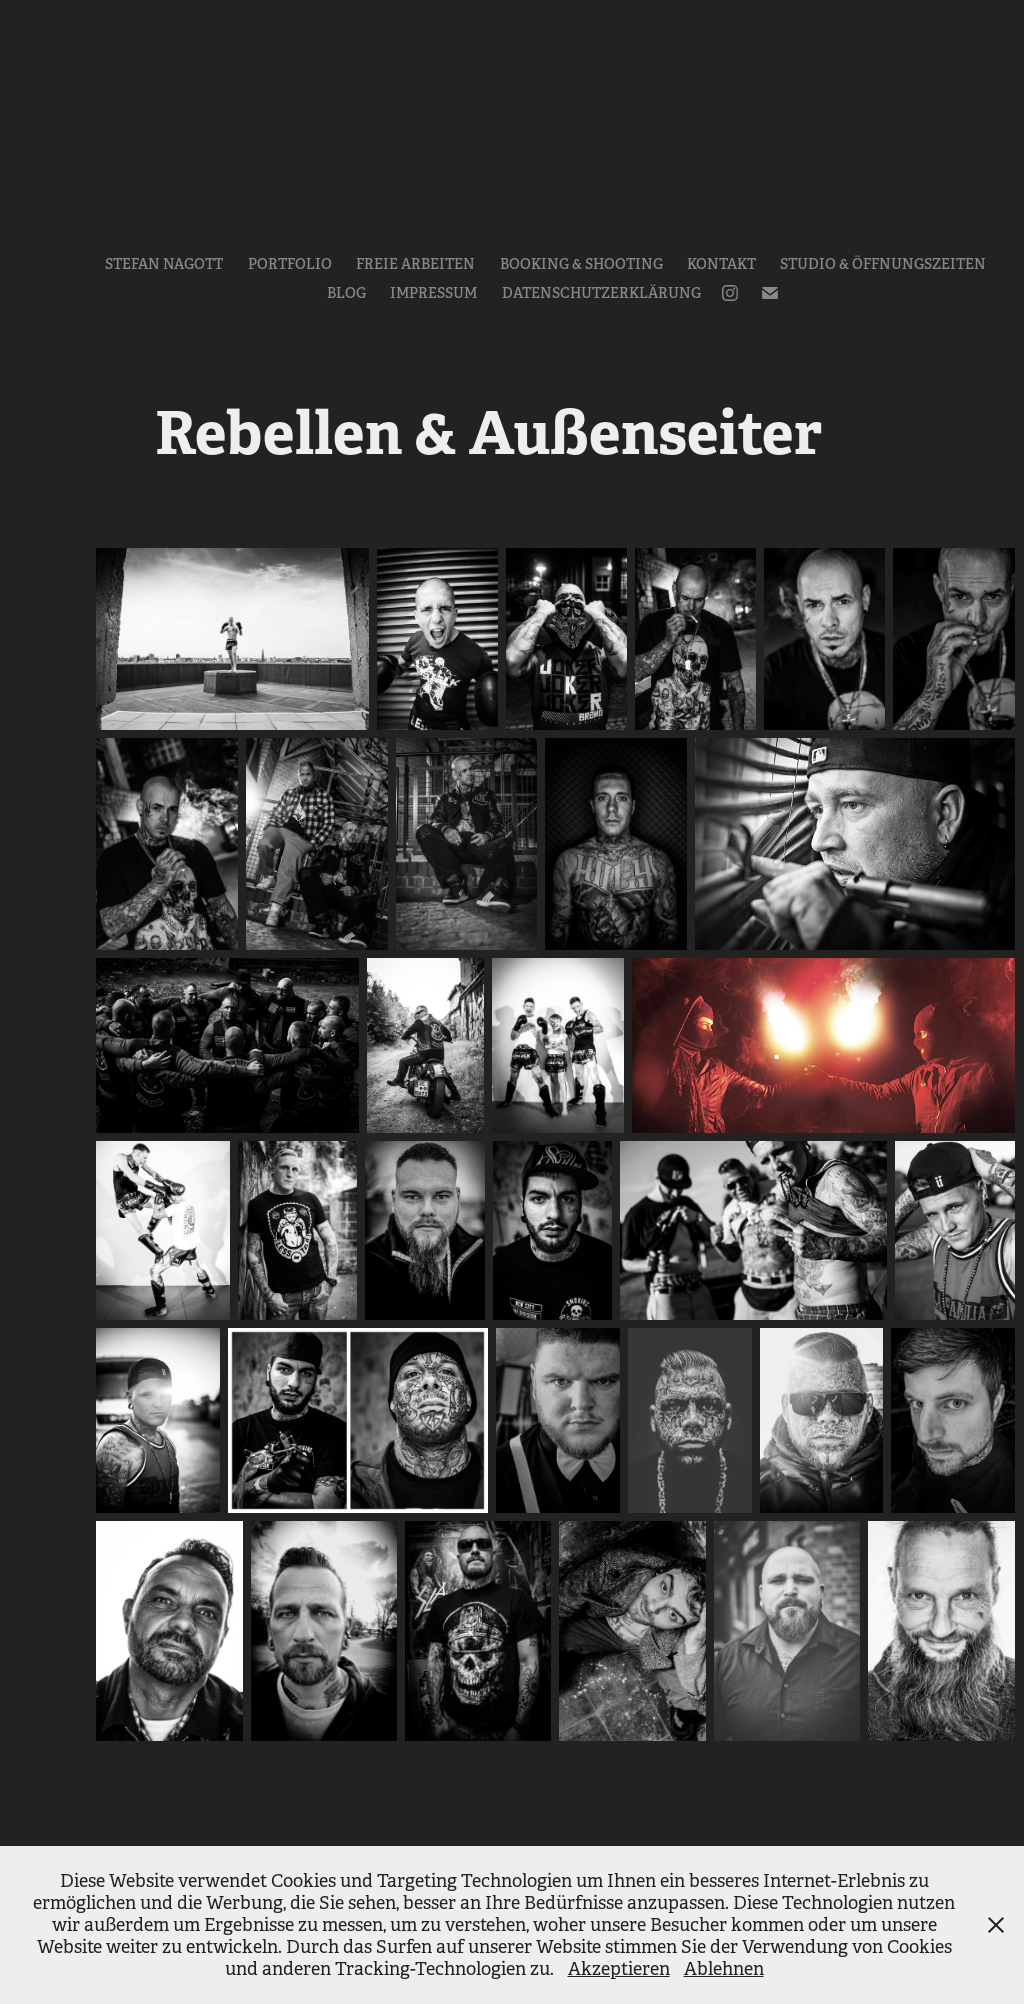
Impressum (433, 293)
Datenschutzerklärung (601, 293)
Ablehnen (724, 1969)
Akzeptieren (619, 1969)
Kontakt (721, 264)
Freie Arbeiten (415, 264)
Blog (346, 293)
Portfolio (290, 264)
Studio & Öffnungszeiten (883, 264)
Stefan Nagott (164, 264)
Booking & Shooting (581, 264)
